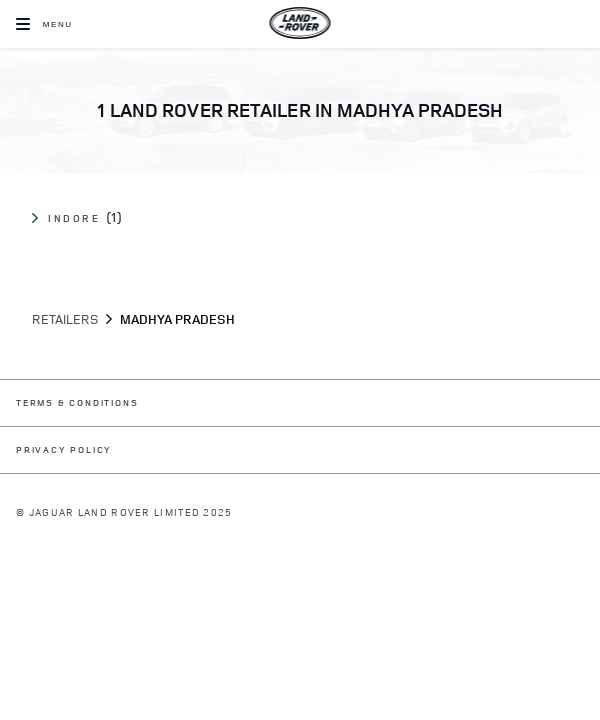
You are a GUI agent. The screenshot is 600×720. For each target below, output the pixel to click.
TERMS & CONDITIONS (77, 403)
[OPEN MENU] (44, 24)
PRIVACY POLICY (64, 450)
